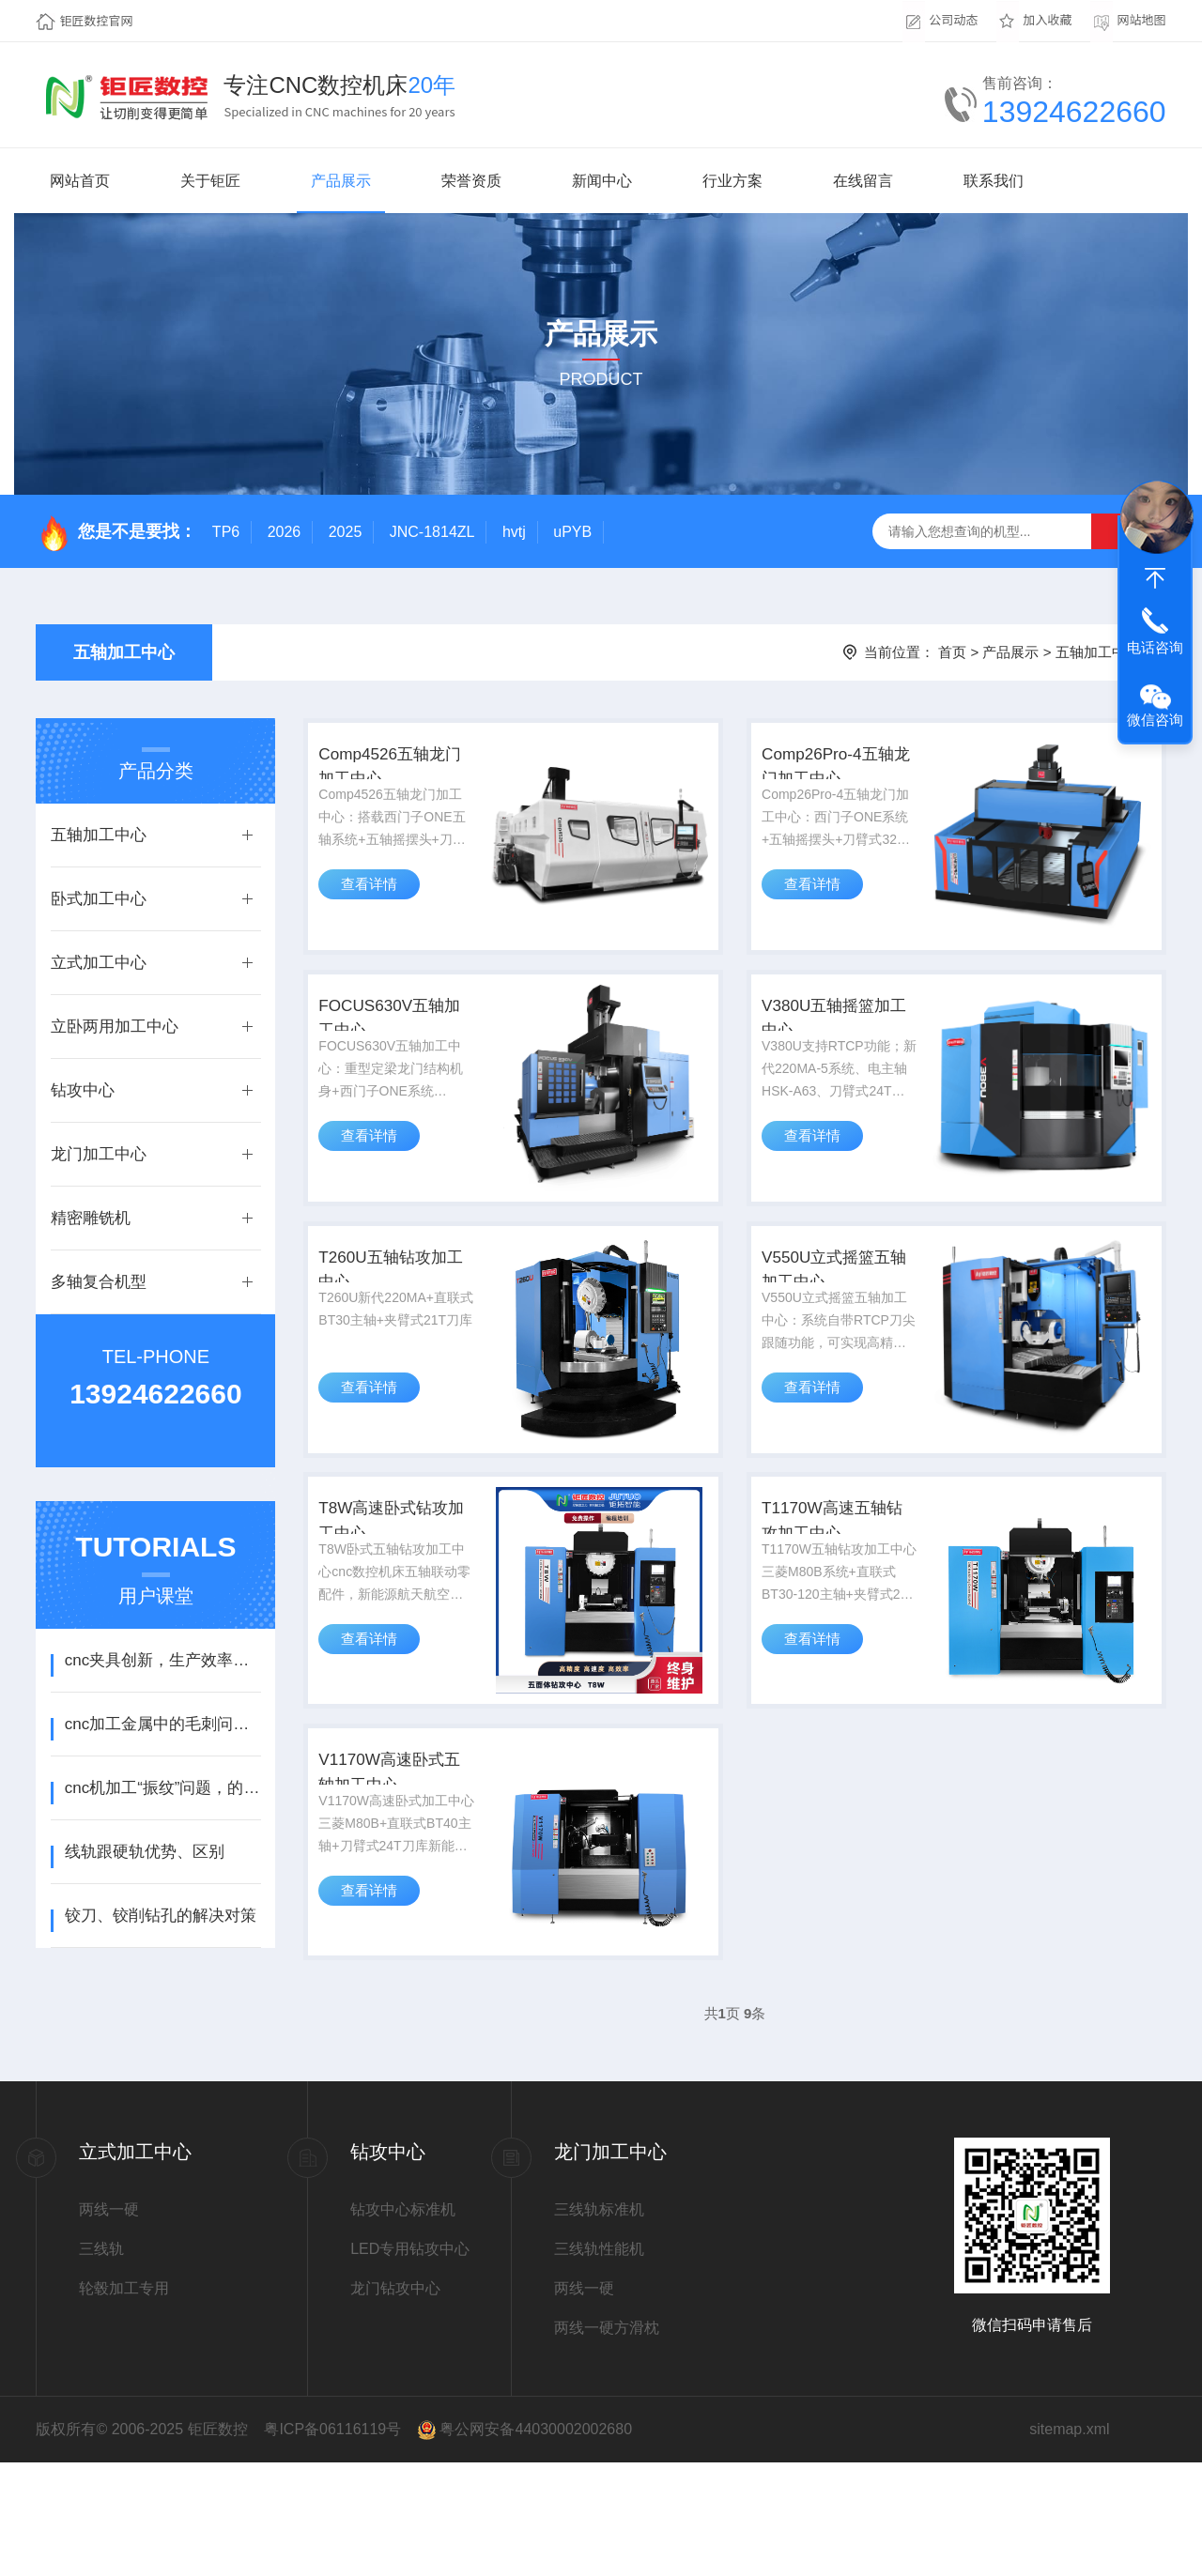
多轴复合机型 (98, 1282)
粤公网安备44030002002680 (535, 2543)
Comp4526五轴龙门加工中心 (400, 778)
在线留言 (863, 181)
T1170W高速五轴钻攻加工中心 (841, 1600)
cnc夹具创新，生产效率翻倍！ (163, 1660)
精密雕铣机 (91, 1218)
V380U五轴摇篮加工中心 (834, 1052)
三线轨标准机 (599, 2323)
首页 (952, 652)
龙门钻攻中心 (395, 2402)
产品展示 (341, 181)
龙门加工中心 (98, 1154)
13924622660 (1074, 112)
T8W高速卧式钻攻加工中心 (392, 1600)
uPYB (572, 532)
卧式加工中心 (98, 899)
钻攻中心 (83, 1090)
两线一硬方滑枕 (606, 2441)
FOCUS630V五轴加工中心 (399, 1052)
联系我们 (993, 181)
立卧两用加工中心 (114, 1026)
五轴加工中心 (124, 652)
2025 (345, 532)
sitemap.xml (1069, 2543)
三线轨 (101, 2362)
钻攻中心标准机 (402, 2323)
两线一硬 (109, 2323)
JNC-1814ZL (432, 532)
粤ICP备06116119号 (332, 2543)
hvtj (514, 532)
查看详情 (376, 917)
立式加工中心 (98, 963)
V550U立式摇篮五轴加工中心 (834, 1326)
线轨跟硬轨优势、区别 (144, 1852)
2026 (284, 532)
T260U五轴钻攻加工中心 (401, 1326)
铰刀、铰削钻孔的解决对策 (160, 1915)
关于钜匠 (210, 181)
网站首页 (80, 181)
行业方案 (732, 181)
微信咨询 (1155, 720)
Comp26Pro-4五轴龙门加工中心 (836, 778)
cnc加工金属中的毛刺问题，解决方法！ (163, 1724)
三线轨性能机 (599, 2362)
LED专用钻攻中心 (410, 2362)
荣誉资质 (471, 181)
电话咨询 (1155, 647)
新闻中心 (602, 181)
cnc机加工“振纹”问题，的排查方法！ (163, 1788)
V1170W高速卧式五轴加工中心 (399, 1874)
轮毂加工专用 (124, 2402)
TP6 (225, 532)
